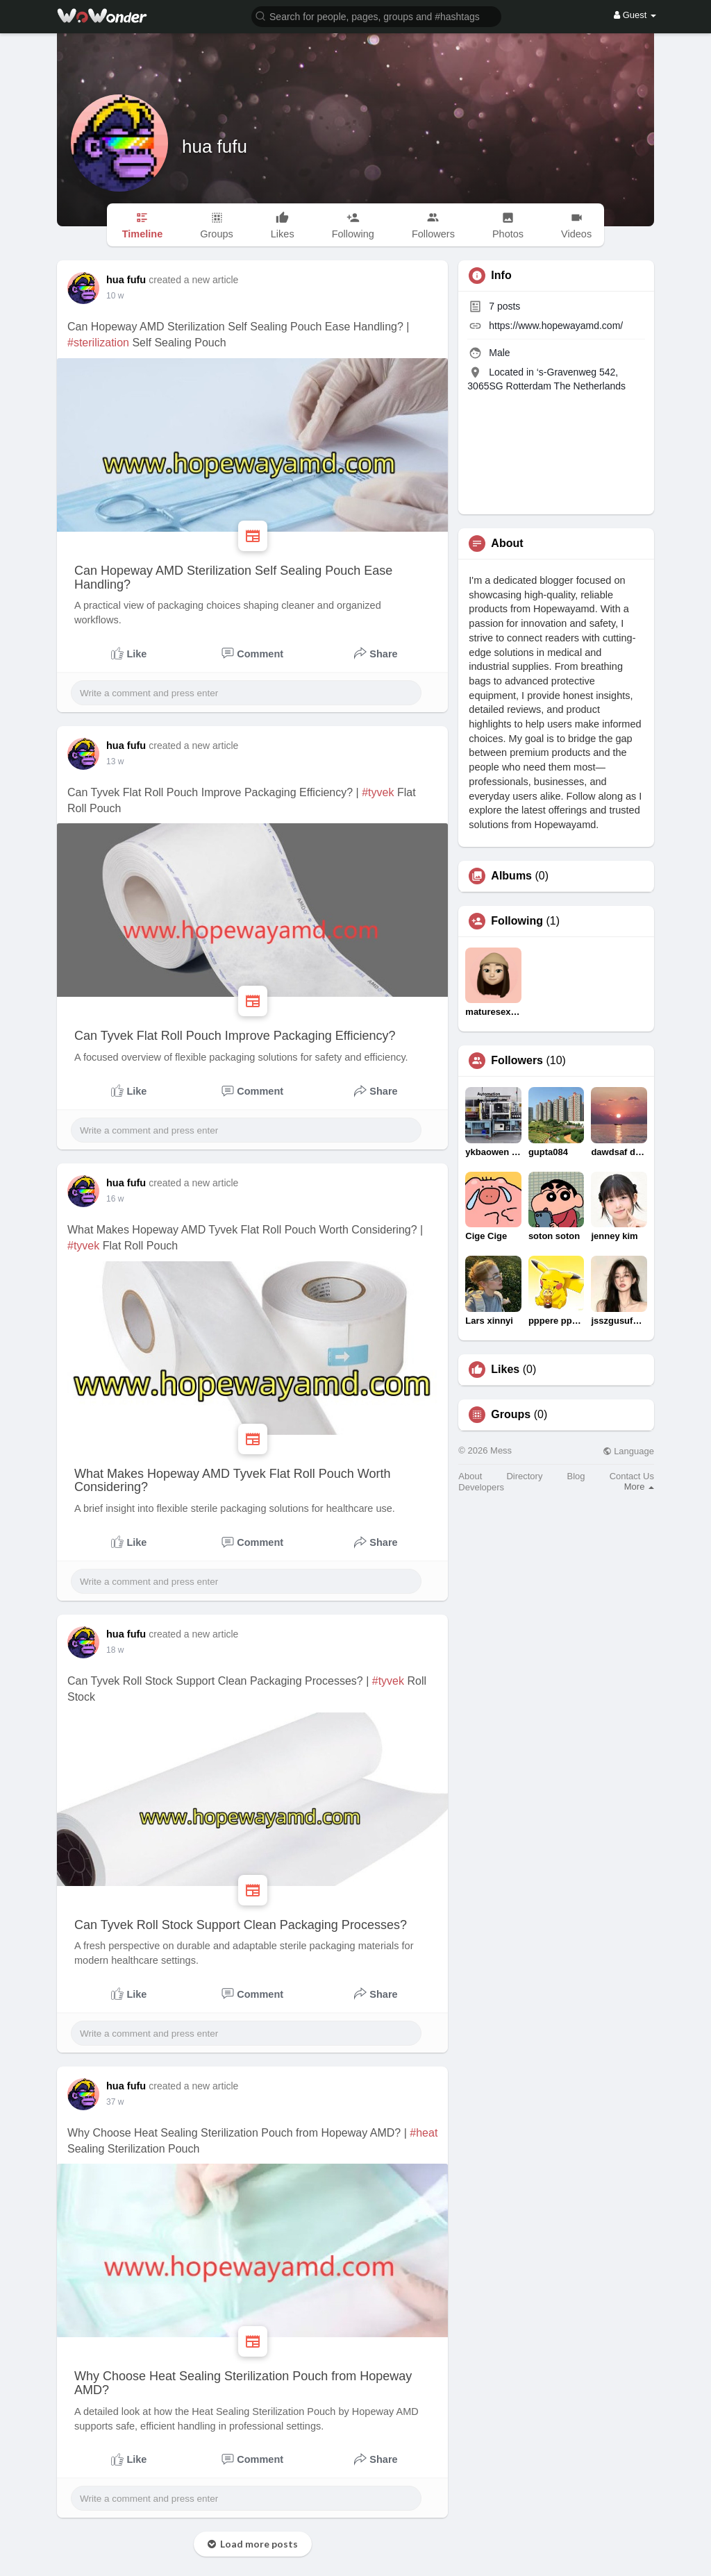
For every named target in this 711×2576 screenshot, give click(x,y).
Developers (481, 1487)
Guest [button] (635, 15)
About (470, 1476)
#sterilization (98, 342)
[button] (376, 15)
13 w (115, 761)
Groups (510, 1414)
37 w (115, 2102)
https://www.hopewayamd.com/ (556, 325)
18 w (115, 1650)
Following (517, 921)
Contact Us (632, 1476)
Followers (517, 1060)
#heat (423, 2133)
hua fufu (214, 146)
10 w (115, 296)
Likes (505, 1369)
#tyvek (378, 792)
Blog (576, 1476)
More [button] (639, 1486)
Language (628, 1451)
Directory (524, 1476)
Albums (511, 876)
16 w (115, 1199)
